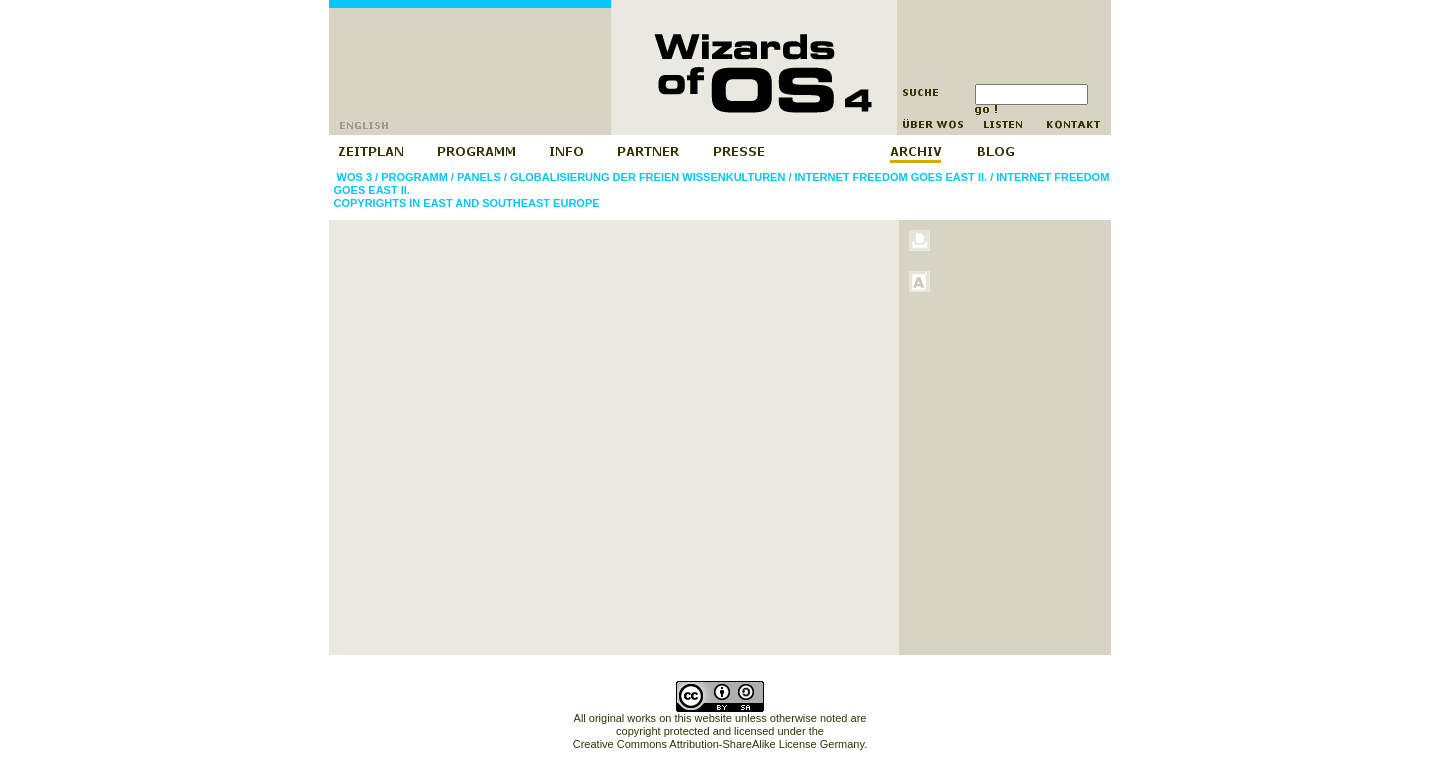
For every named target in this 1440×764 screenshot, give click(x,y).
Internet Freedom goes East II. (891, 177)
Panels (479, 177)
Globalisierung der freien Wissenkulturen (647, 177)
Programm (414, 177)
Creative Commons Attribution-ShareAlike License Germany (718, 744)
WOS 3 (354, 177)
